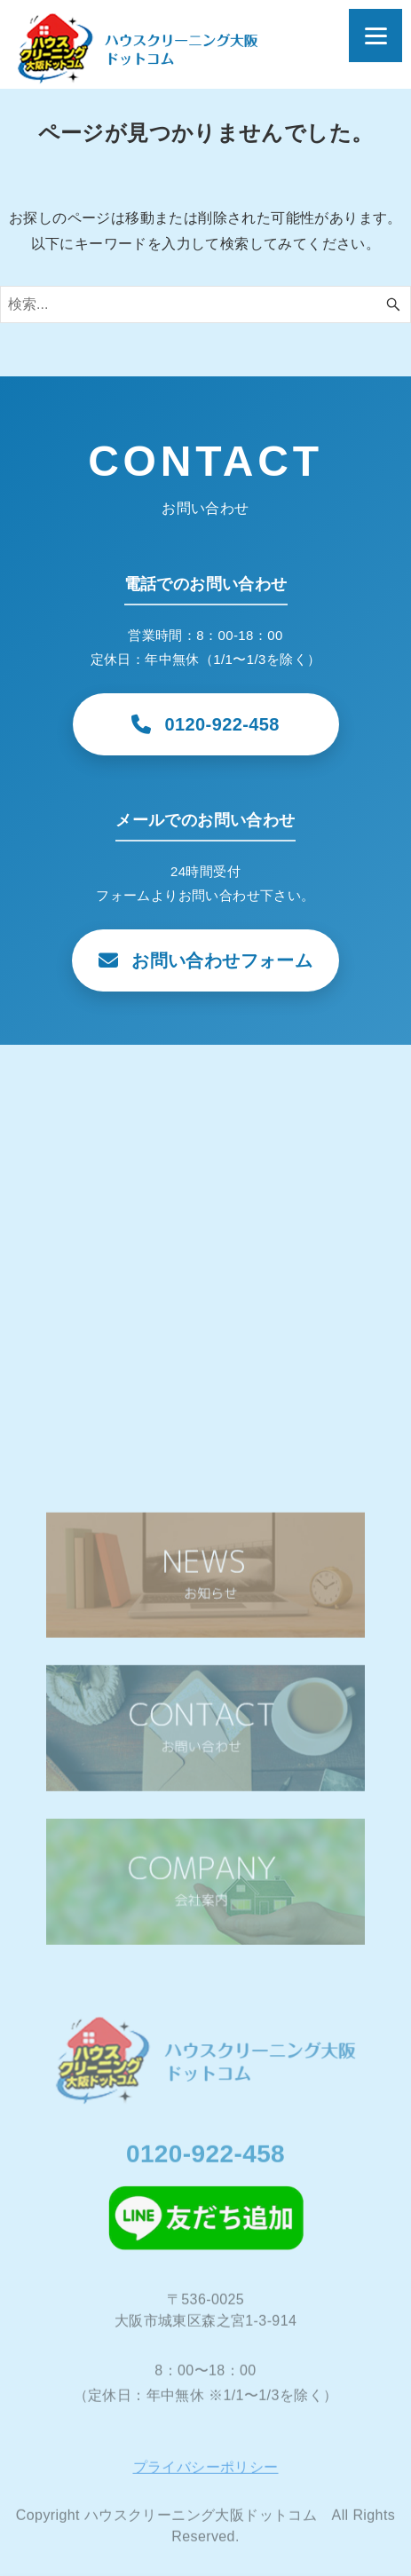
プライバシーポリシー (206, 2471)
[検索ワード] (205, 304)
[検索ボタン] (393, 304)
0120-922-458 (205, 2158)
